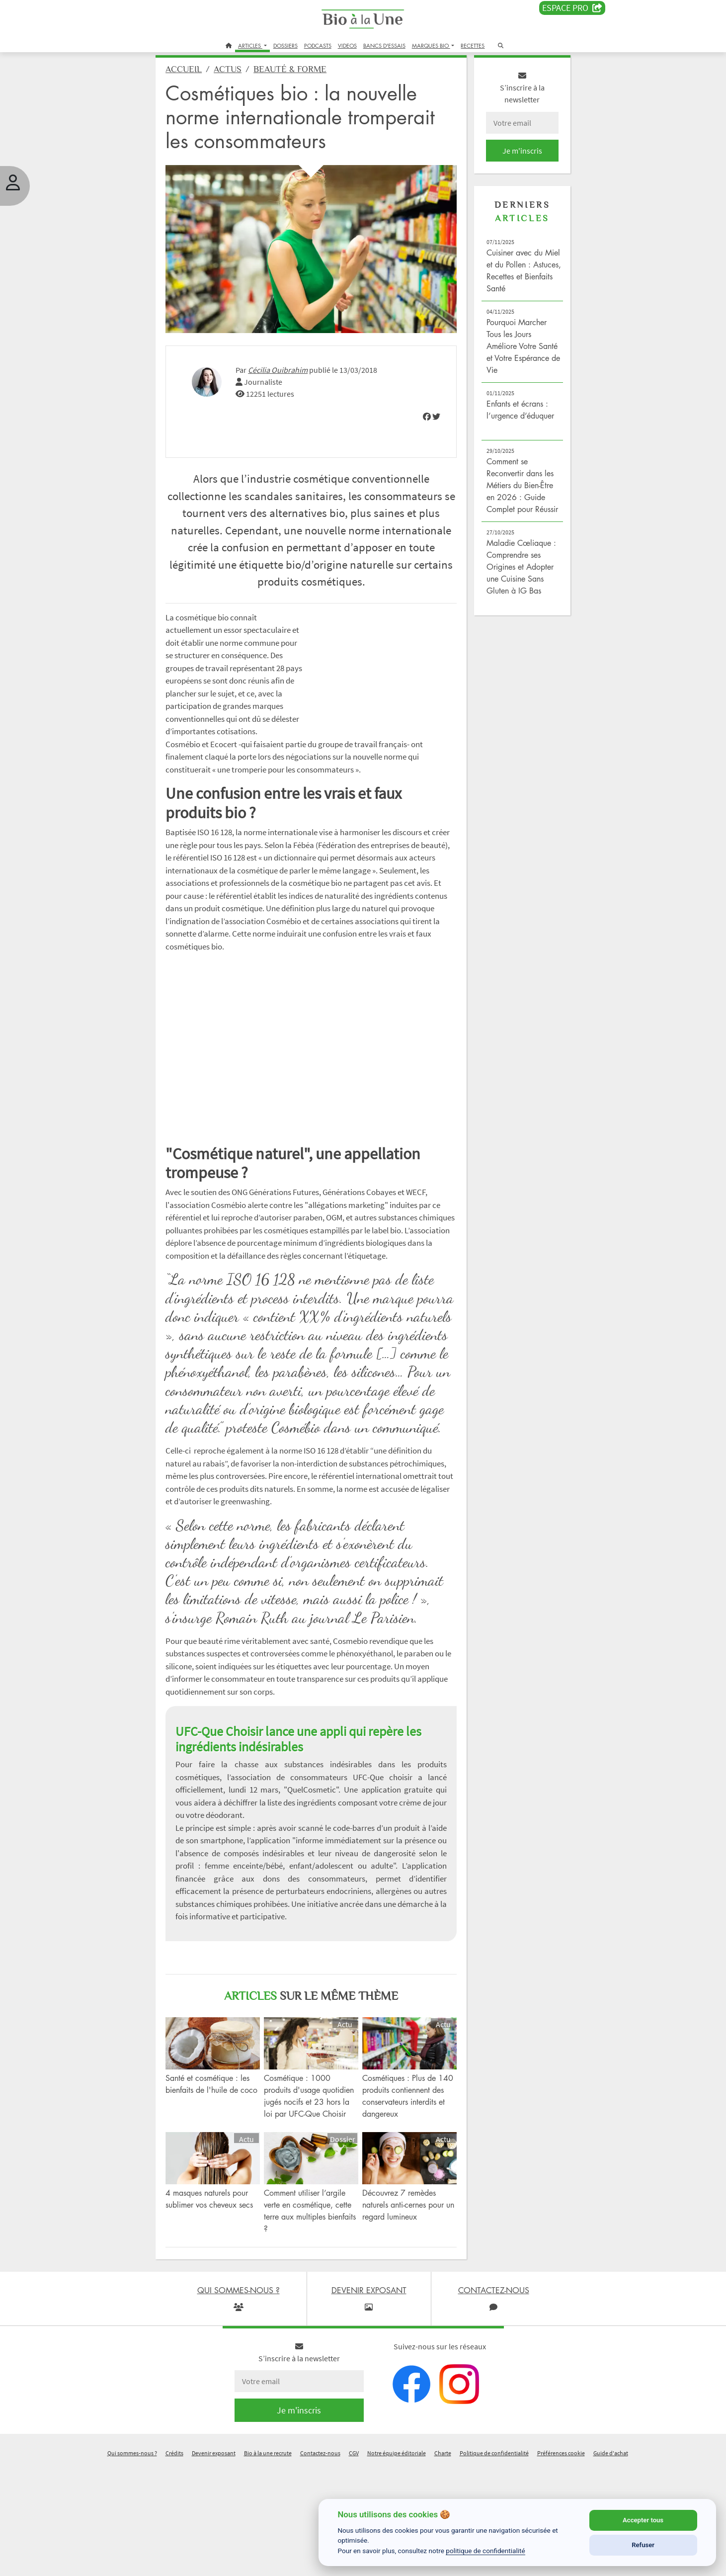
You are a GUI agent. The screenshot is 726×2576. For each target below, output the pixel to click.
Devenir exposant (214, 2563)
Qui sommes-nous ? (132, 2563)
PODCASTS (317, 45)
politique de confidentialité (485, 2551)
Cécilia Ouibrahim (294, 366)
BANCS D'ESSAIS (384, 45)
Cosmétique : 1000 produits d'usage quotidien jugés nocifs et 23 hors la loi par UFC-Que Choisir (312, 2204)
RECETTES (472, 45)
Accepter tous (643, 2520)
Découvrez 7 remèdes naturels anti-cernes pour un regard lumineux (403, 2314)
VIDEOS (347, 45)
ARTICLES (250, 45)
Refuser (643, 2545)
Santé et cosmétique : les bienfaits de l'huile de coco (224, 2192)
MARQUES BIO (431, 45)
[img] (419, 413)
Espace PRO (572, 7)
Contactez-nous (320, 2563)
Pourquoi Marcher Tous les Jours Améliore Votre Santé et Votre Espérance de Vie (509, 355)
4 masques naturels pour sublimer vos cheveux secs (223, 2314)
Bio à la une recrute (268, 2563)
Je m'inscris (510, 160)
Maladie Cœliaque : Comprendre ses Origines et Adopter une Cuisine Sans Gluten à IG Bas (512, 588)
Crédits (174, 2563)
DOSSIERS (285, 45)
